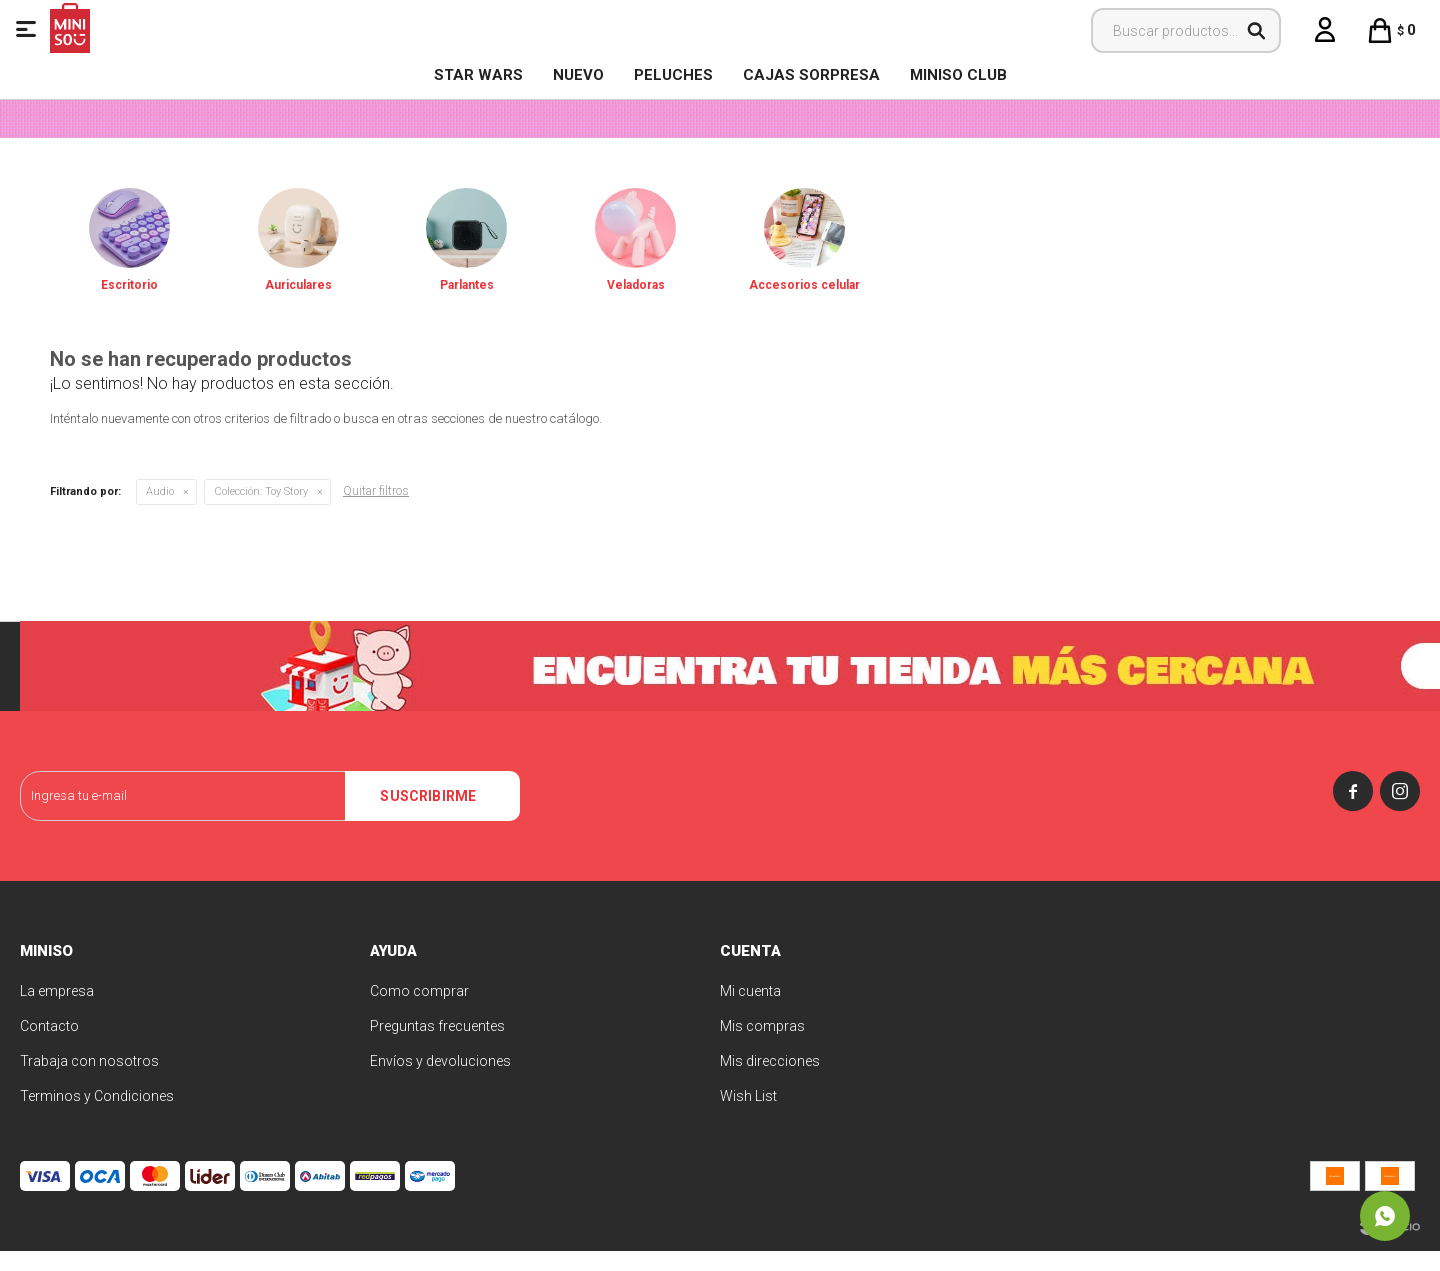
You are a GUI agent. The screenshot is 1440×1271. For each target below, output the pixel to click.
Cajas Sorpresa (811, 75)
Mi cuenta (750, 1011)
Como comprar (419, 1011)
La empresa (57, 1011)
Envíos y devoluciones (440, 1081)
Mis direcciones (770, 1081)
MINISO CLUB (958, 75)
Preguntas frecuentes (437, 1046)
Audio (160, 511)
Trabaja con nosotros (89, 1081)
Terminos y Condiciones (97, 1116)
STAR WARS (478, 75)
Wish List (748, 1116)
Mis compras (762, 1046)
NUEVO (578, 75)
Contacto (49, 1046)
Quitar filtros (376, 511)
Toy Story (261, 511)
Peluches (673, 75)
